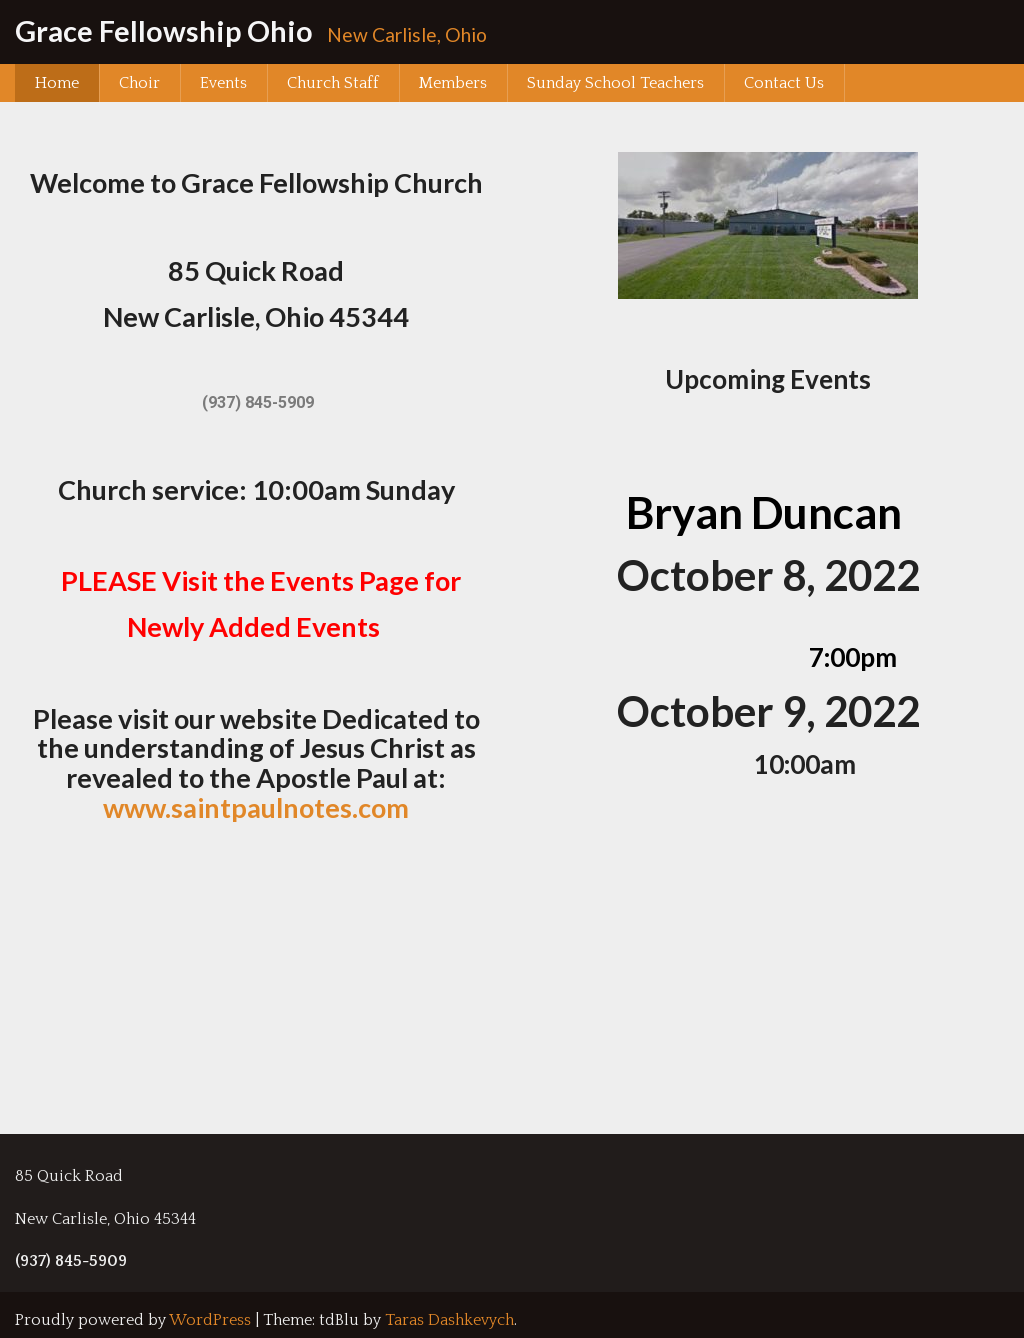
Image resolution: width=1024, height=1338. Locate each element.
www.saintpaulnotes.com (256, 807)
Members (453, 83)
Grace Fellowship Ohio (164, 31)
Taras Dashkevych (449, 1320)
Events (223, 83)
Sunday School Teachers (615, 83)
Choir (139, 83)
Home (57, 83)
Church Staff (333, 83)
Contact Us (784, 83)
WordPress (210, 1320)
